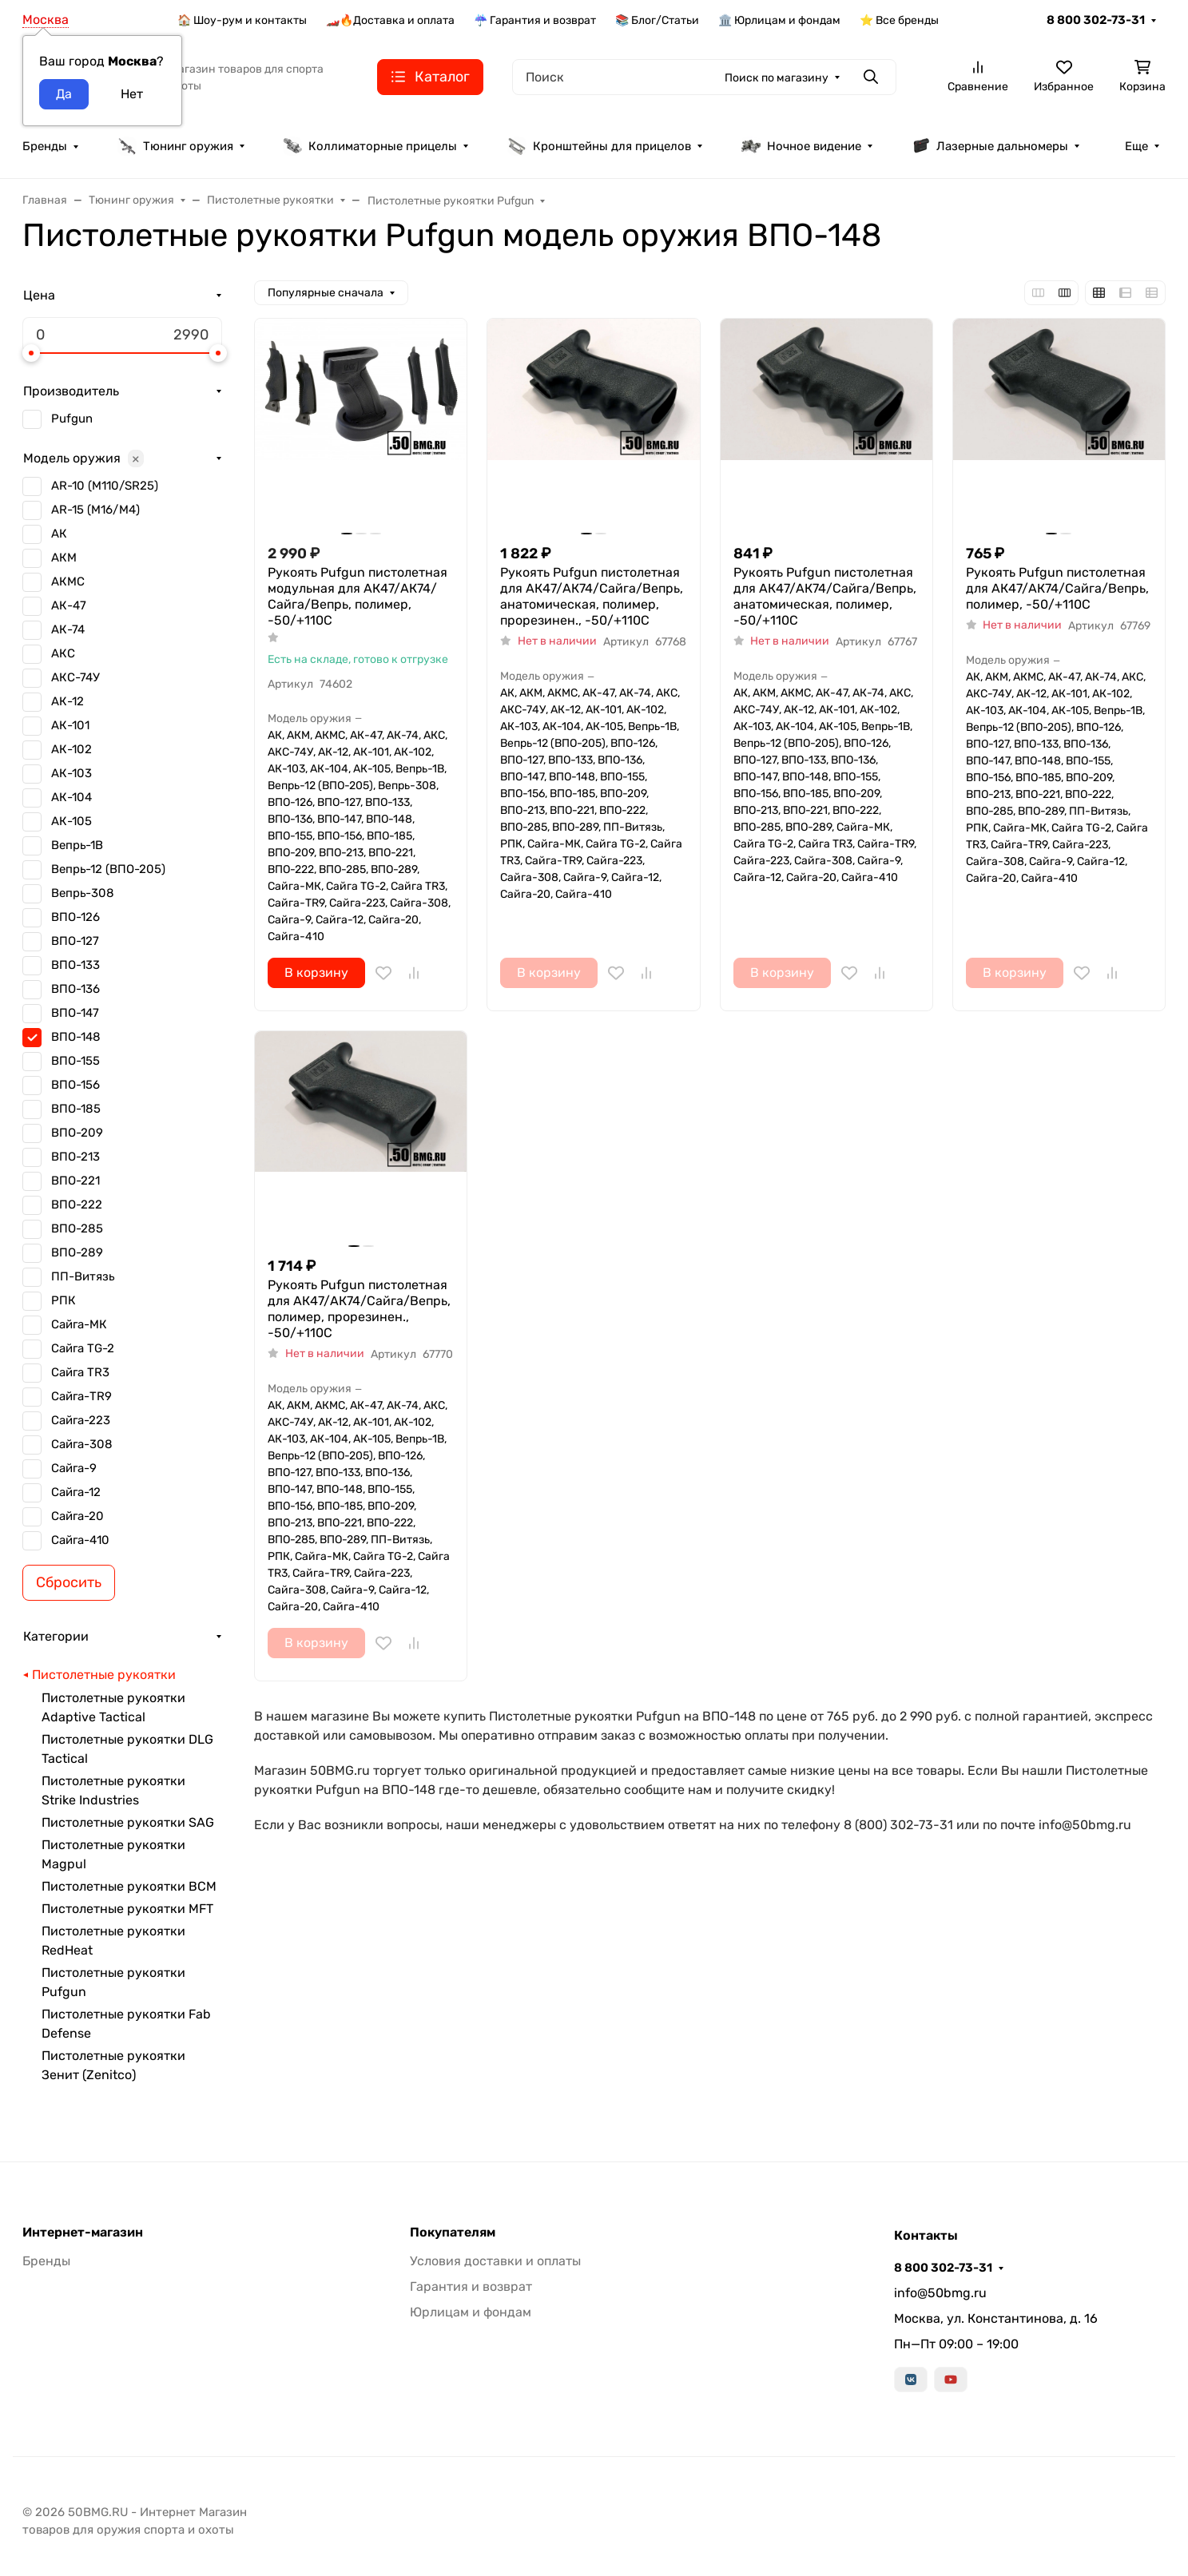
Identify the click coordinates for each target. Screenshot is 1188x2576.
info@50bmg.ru (940, 2292)
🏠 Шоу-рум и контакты (242, 20)
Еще (1136, 146)
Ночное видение (801, 146)
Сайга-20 (77, 1516)
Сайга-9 (74, 1468)
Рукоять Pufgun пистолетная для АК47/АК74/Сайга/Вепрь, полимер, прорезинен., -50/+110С (359, 1308)
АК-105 (71, 821)
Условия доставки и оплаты (495, 2260)
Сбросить (68, 1582)
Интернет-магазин (82, 2232)
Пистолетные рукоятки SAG (128, 1822)
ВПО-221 (75, 1180)
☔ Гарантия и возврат (535, 20)
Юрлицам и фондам (470, 2312)
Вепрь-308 (82, 893)
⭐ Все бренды (899, 20)
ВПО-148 (76, 1037)
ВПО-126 (75, 917)
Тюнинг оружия (175, 146)
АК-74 (68, 629)
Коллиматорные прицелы (370, 146)
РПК (63, 1300)
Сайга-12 (76, 1492)
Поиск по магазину (776, 78)
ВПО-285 (77, 1228)
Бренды (44, 146)
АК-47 (68, 605)
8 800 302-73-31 (1096, 20)
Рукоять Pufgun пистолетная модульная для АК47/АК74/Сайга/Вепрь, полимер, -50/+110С (357, 596)
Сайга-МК (79, 1324)
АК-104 (71, 797)
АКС (63, 653)
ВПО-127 (75, 941)
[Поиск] (704, 77)
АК (59, 533)
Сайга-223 (80, 1420)
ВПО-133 (75, 965)
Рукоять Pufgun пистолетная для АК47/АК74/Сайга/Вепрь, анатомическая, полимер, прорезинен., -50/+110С (591, 596)
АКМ (64, 557)
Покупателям (452, 2232)
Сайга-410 (80, 1540)
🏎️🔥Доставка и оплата (390, 20)
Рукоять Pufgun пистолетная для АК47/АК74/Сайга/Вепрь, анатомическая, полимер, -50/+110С (824, 596)
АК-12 (67, 701)
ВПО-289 (77, 1252)
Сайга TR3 (80, 1372)
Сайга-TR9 (81, 1396)
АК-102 (71, 749)
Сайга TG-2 (82, 1348)
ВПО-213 (75, 1156)
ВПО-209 (77, 1132)
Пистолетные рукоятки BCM (129, 1886)
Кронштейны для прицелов (599, 146)
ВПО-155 (75, 1061)
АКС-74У (75, 677)
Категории (56, 1636)
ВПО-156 (75, 1085)
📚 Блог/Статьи (657, 20)
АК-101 (70, 725)
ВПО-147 (75, 1013)
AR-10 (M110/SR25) (104, 485)
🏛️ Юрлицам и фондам (779, 20)
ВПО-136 (75, 989)
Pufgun (72, 418)
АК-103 (71, 773)
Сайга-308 (82, 1444)
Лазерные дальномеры (989, 146)
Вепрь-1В (77, 845)
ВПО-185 (76, 1108)
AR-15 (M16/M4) (95, 509)
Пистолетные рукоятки (104, 1674)
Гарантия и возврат (471, 2286)
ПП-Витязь (82, 1276)
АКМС (68, 581)
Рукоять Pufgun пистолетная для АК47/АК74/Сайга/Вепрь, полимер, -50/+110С (1057, 588)
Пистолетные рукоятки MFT (127, 1908)
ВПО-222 (76, 1204)
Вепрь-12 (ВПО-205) (108, 869)
